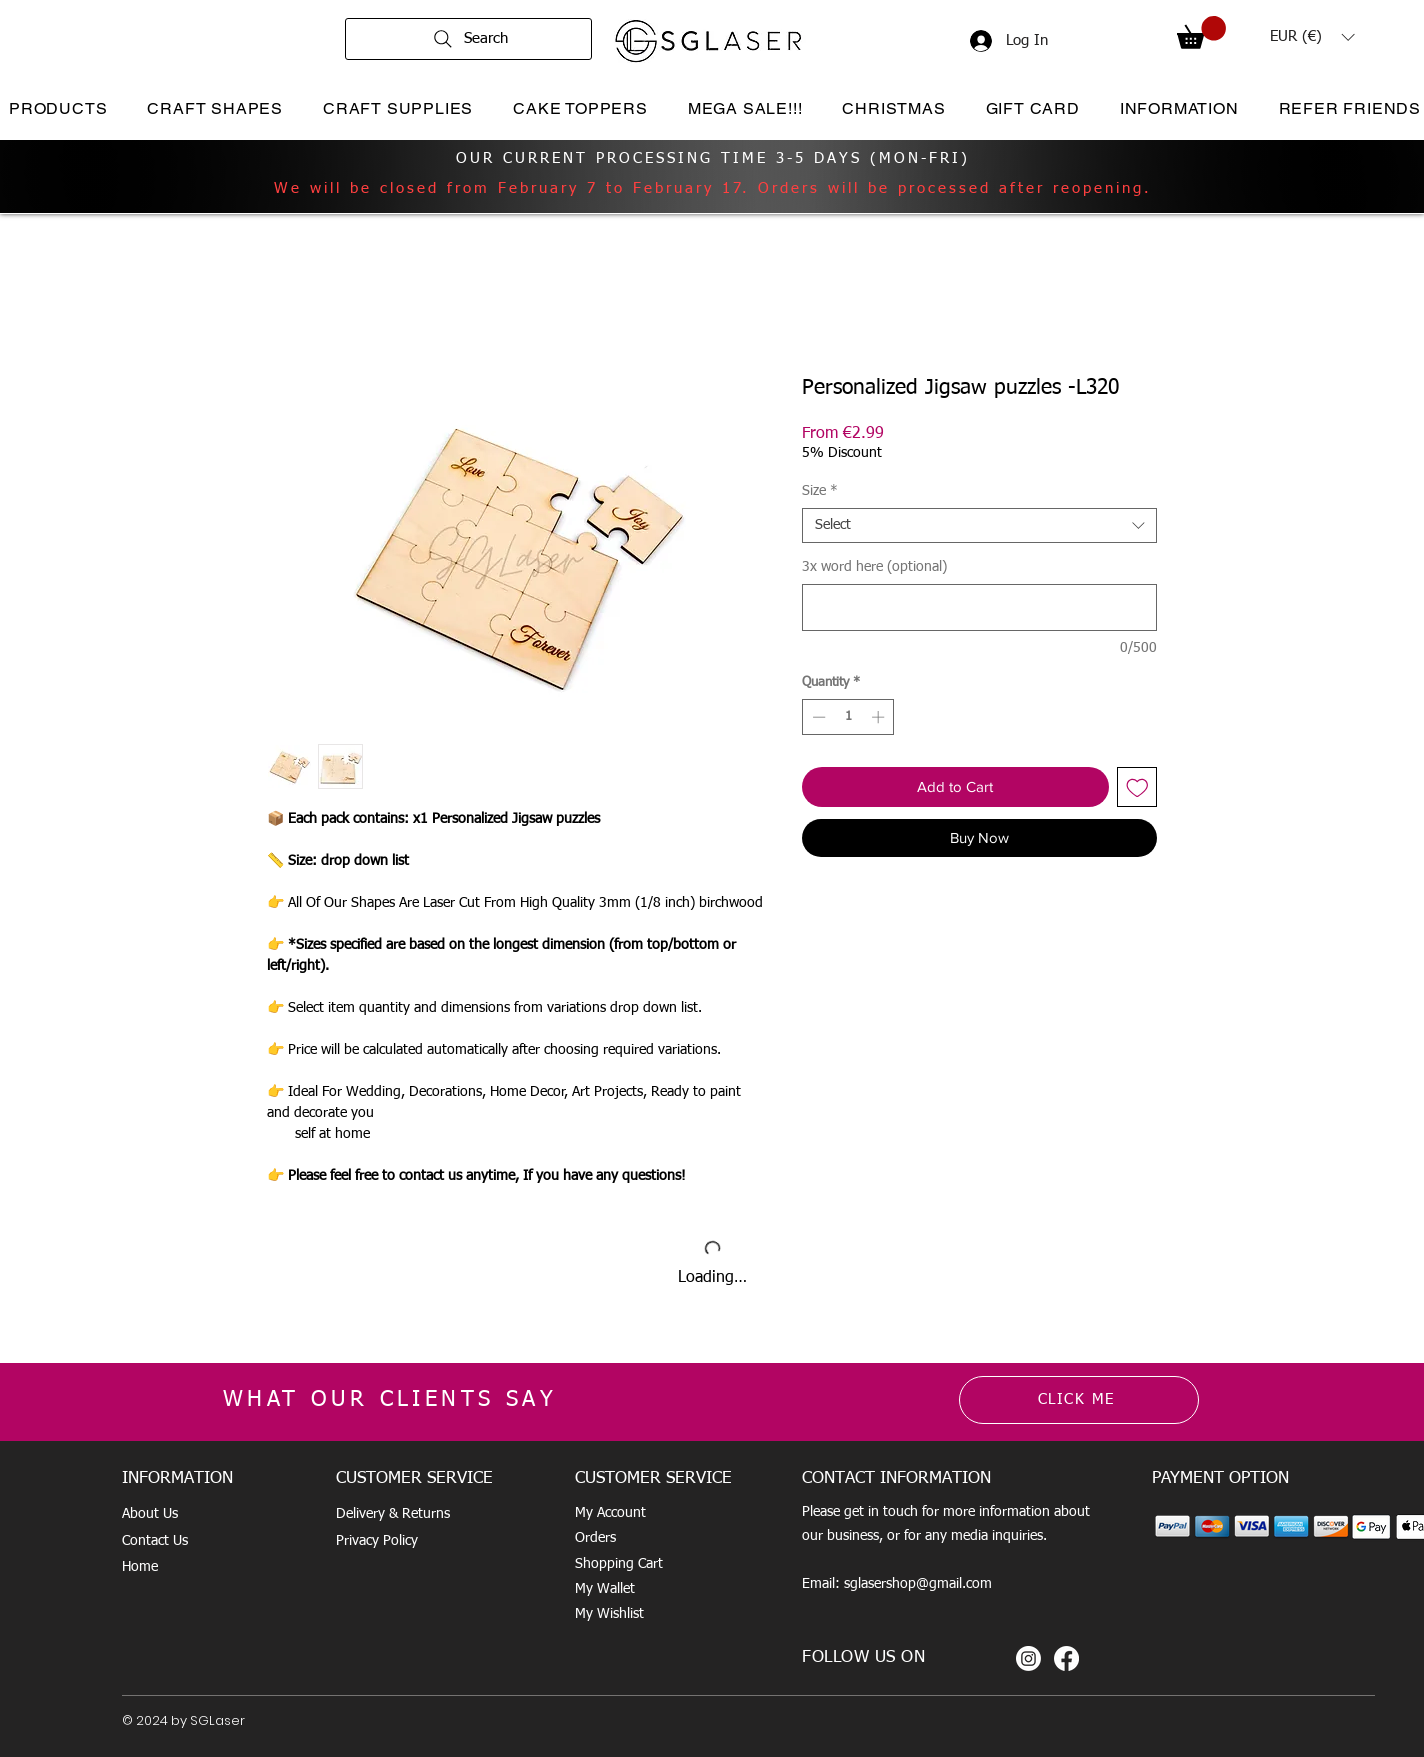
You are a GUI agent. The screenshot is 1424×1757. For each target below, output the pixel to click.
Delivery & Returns (393, 1514)
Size (820, 491)
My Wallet (605, 1589)
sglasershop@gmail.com (918, 1584)
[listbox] (1312, 37)
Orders (595, 1538)
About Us (150, 1514)
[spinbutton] (848, 717)
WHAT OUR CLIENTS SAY (390, 1400)
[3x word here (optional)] (979, 607)
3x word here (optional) (874, 567)
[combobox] (979, 525)
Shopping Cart (619, 1564)
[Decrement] (817, 717)
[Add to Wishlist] (1137, 787)
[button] (1201, 32)
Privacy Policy (377, 1541)
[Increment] (880, 717)
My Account (610, 1513)
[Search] (468, 39)
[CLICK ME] (1079, 1400)
